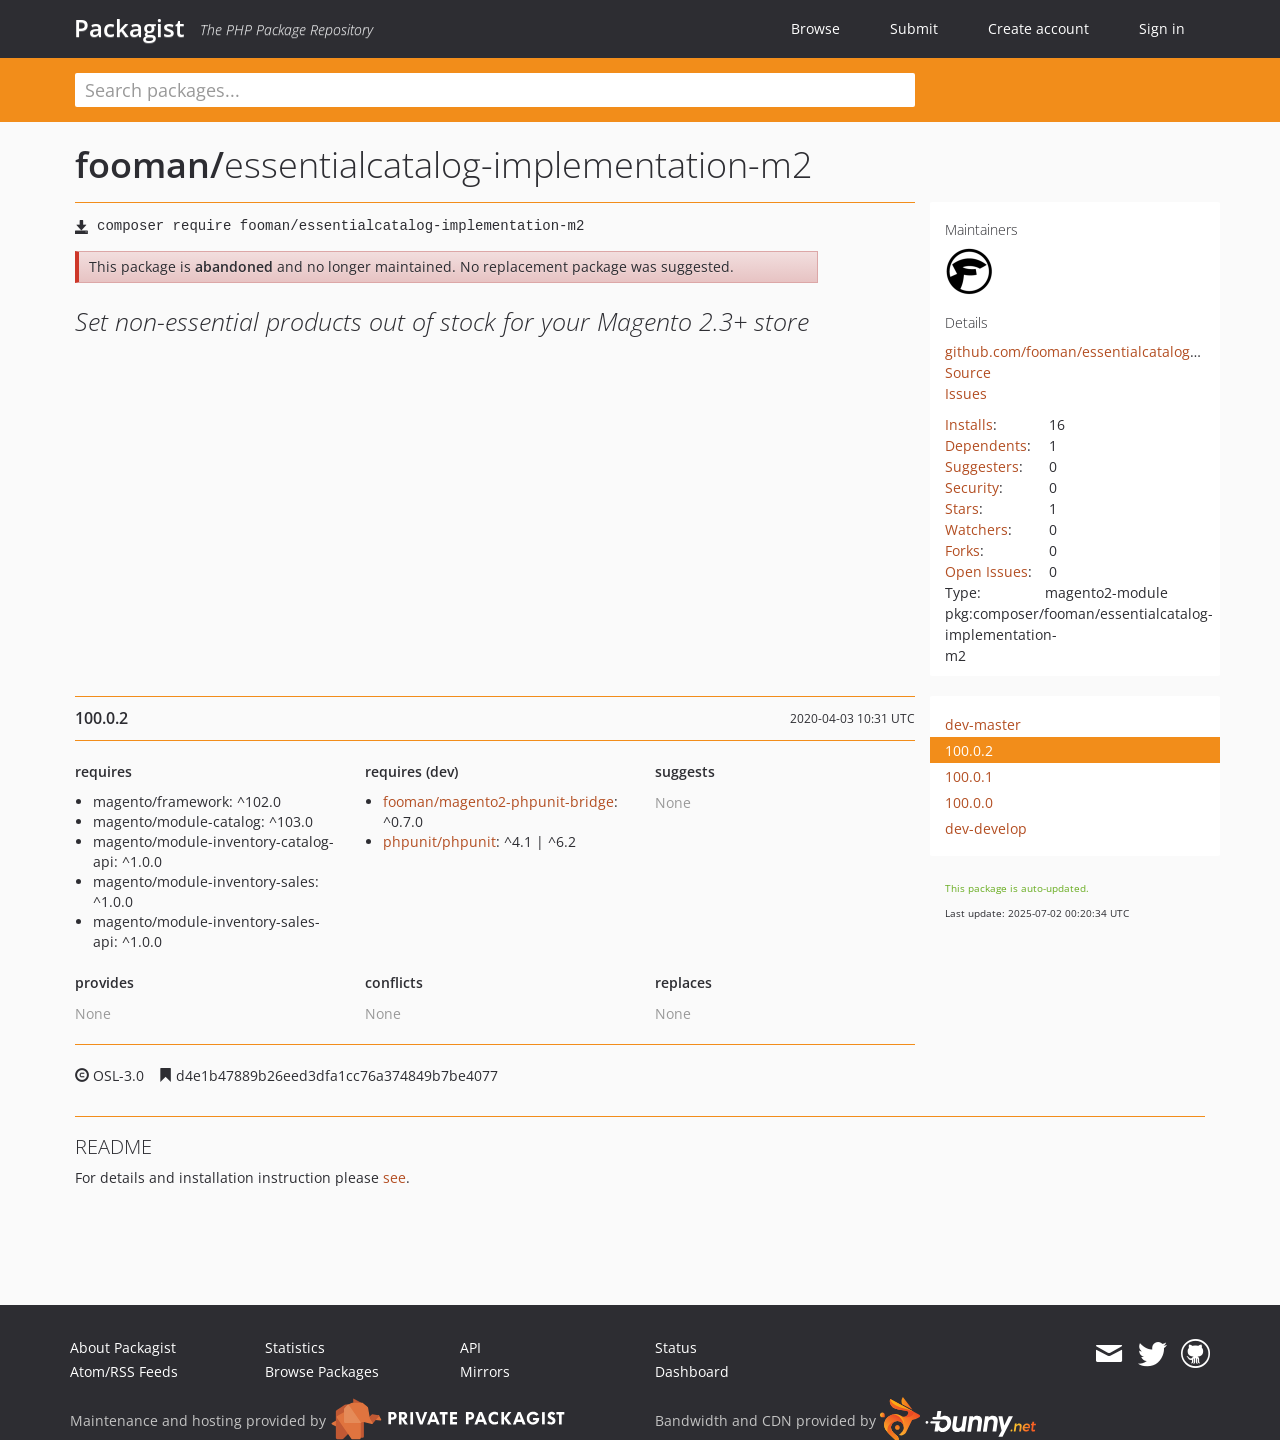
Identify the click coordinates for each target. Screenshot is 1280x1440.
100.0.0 (969, 802)
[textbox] (495, 90)
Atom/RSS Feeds (124, 1371)
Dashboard (692, 1371)
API (470, 1347)
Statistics (295, 1347)
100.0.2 (969, 750)
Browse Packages (322, 1371)
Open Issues (986, 571)
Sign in (1162, 28)
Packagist (129, 28)
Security (972, 487)
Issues (966, 393)
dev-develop (986, 828)
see (394, 1177)
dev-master (983, 724)
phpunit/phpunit (439, 841)
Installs (969, 424)
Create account (1038, 28)
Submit (914, 28)
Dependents (986, 445)
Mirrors (485, 1371)
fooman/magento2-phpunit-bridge (498, 801)
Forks (962, 550)
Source (968, 372)
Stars (962, 508)
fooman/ (149, 164)
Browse (815, 28)
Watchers (976, 529)
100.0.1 (969, 776)
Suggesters (982, 466)
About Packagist (123, 1347)
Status (676, 1347)
